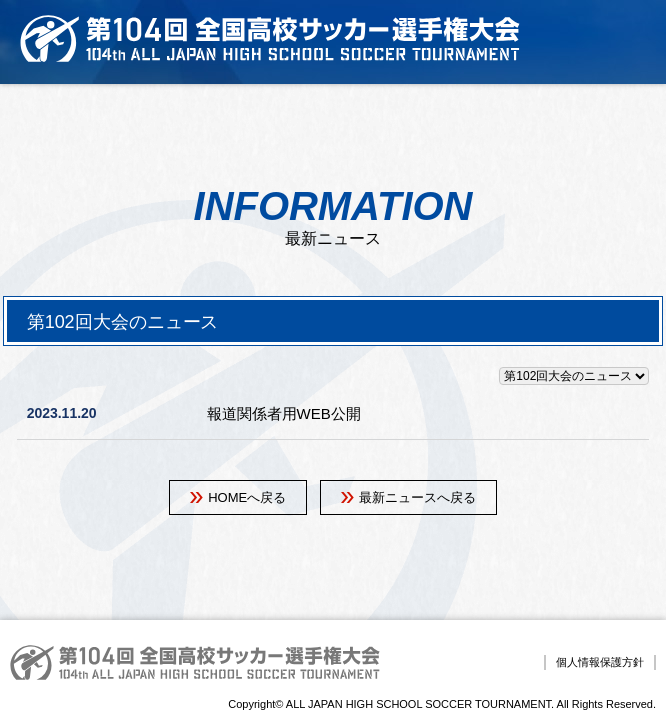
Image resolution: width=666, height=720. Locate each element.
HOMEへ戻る (247, 497)
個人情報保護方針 (600, 662)
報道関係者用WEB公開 (284, 413)
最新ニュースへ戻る (417, 497)
